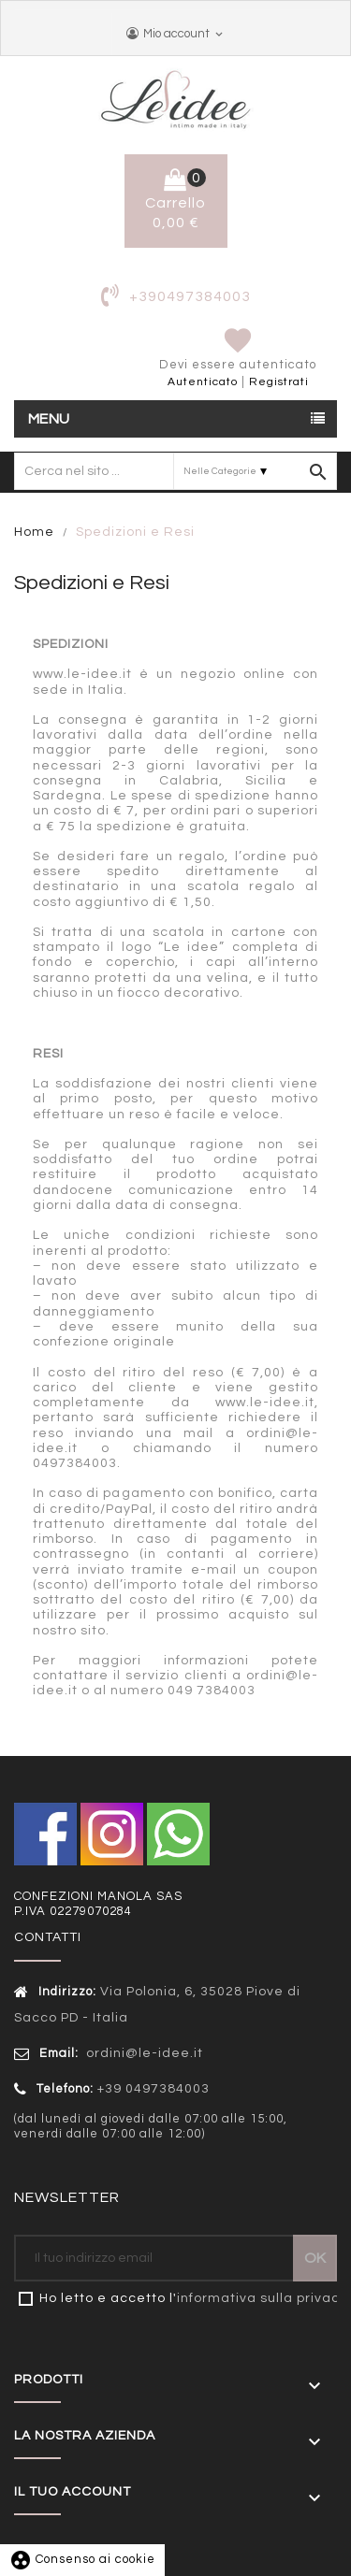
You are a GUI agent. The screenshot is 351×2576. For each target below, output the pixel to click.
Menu (49, 418)
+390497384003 (190, 296)
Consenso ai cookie (82, 2559)
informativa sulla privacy (262, 2298)
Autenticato (203, 382)
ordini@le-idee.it (142, 2053)
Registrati (279, 382)
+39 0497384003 (153, 2088)
